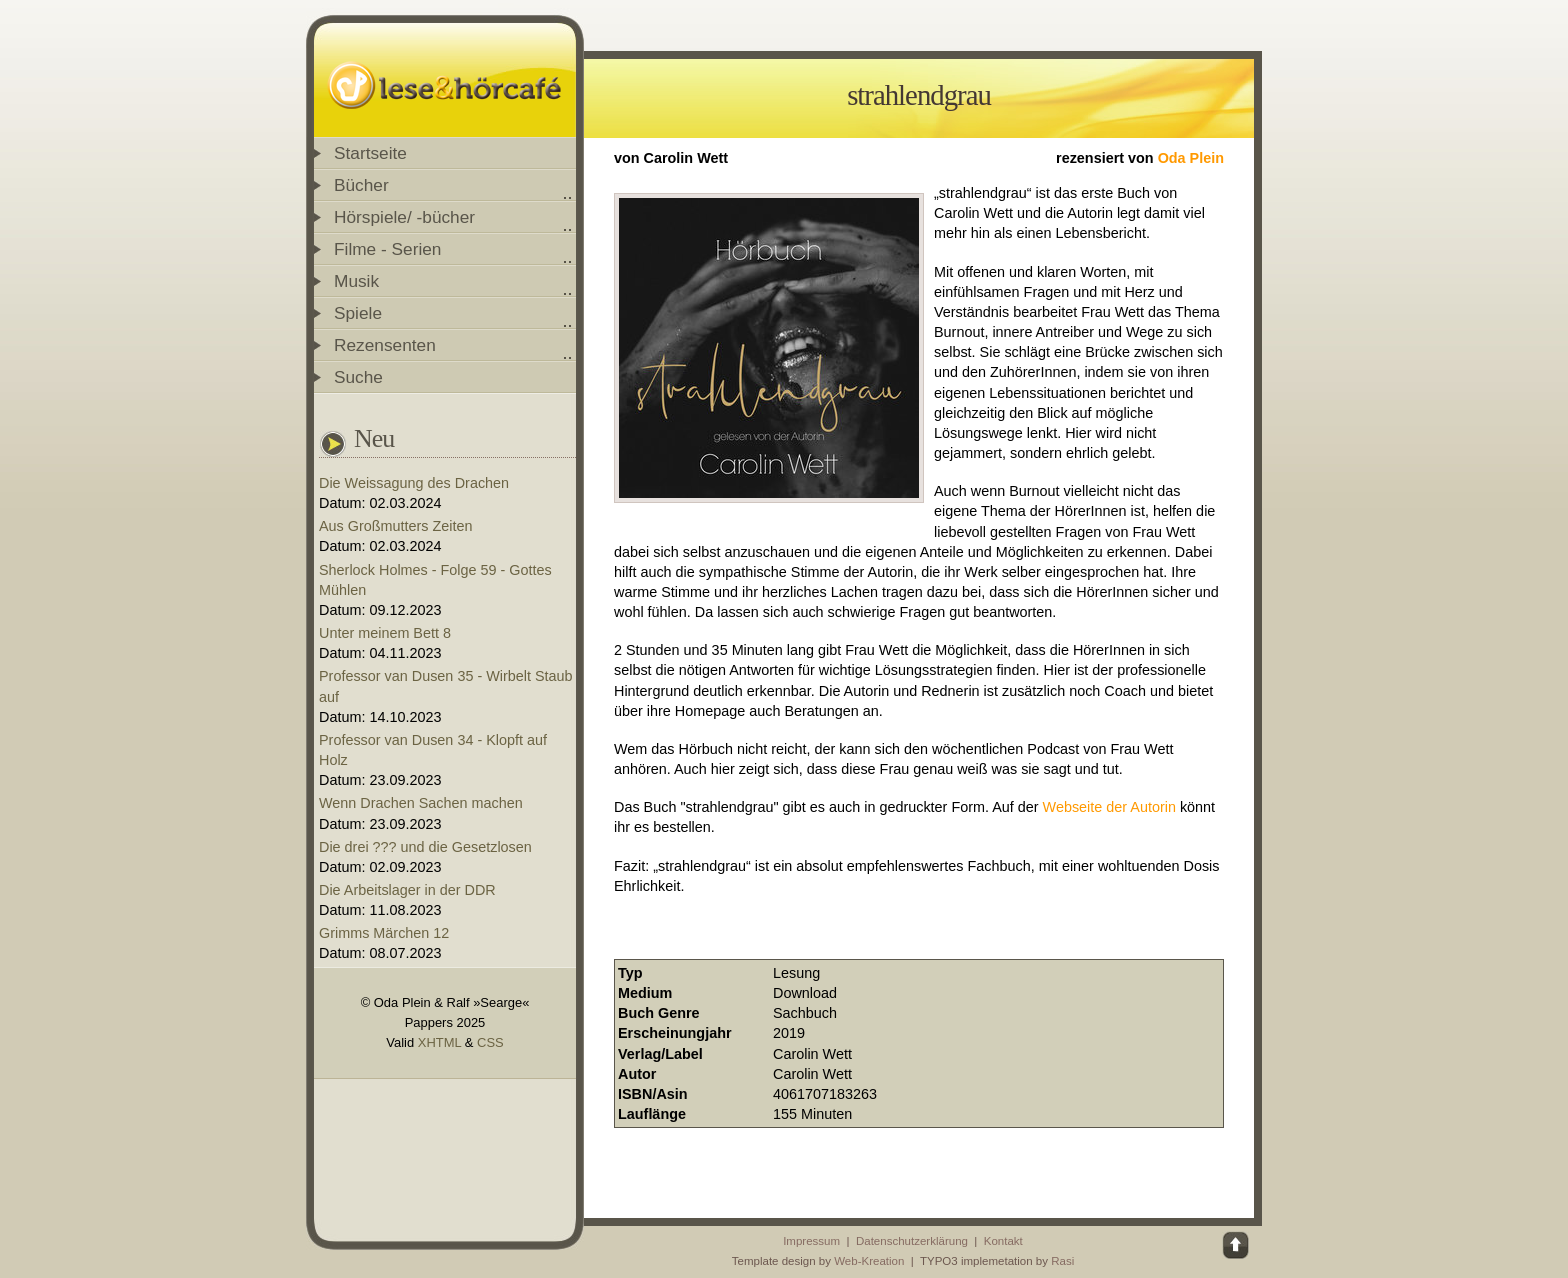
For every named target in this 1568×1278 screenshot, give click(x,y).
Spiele (358, 313)
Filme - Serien (387, 249)
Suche (358, 377)
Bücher (361, 185)
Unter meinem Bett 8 (385, 633)
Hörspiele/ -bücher (404, 217)
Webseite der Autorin (1109, 807)
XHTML (439, 1042)
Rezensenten (385, 345)
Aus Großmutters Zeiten (396, 526)
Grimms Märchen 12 (384, 933)
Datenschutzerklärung (912, 1241)
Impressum (811, 1241)
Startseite (370, 153)
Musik (356, 281)
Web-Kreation (869, 1261)
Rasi (1062, 1261)
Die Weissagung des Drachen (414, 483)
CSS (490, 1042)
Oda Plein (1191, 158)
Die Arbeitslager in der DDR (407, 890)
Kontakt (1003, 1241)
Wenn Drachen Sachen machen (421, 803)
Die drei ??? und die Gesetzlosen (425, 847)
